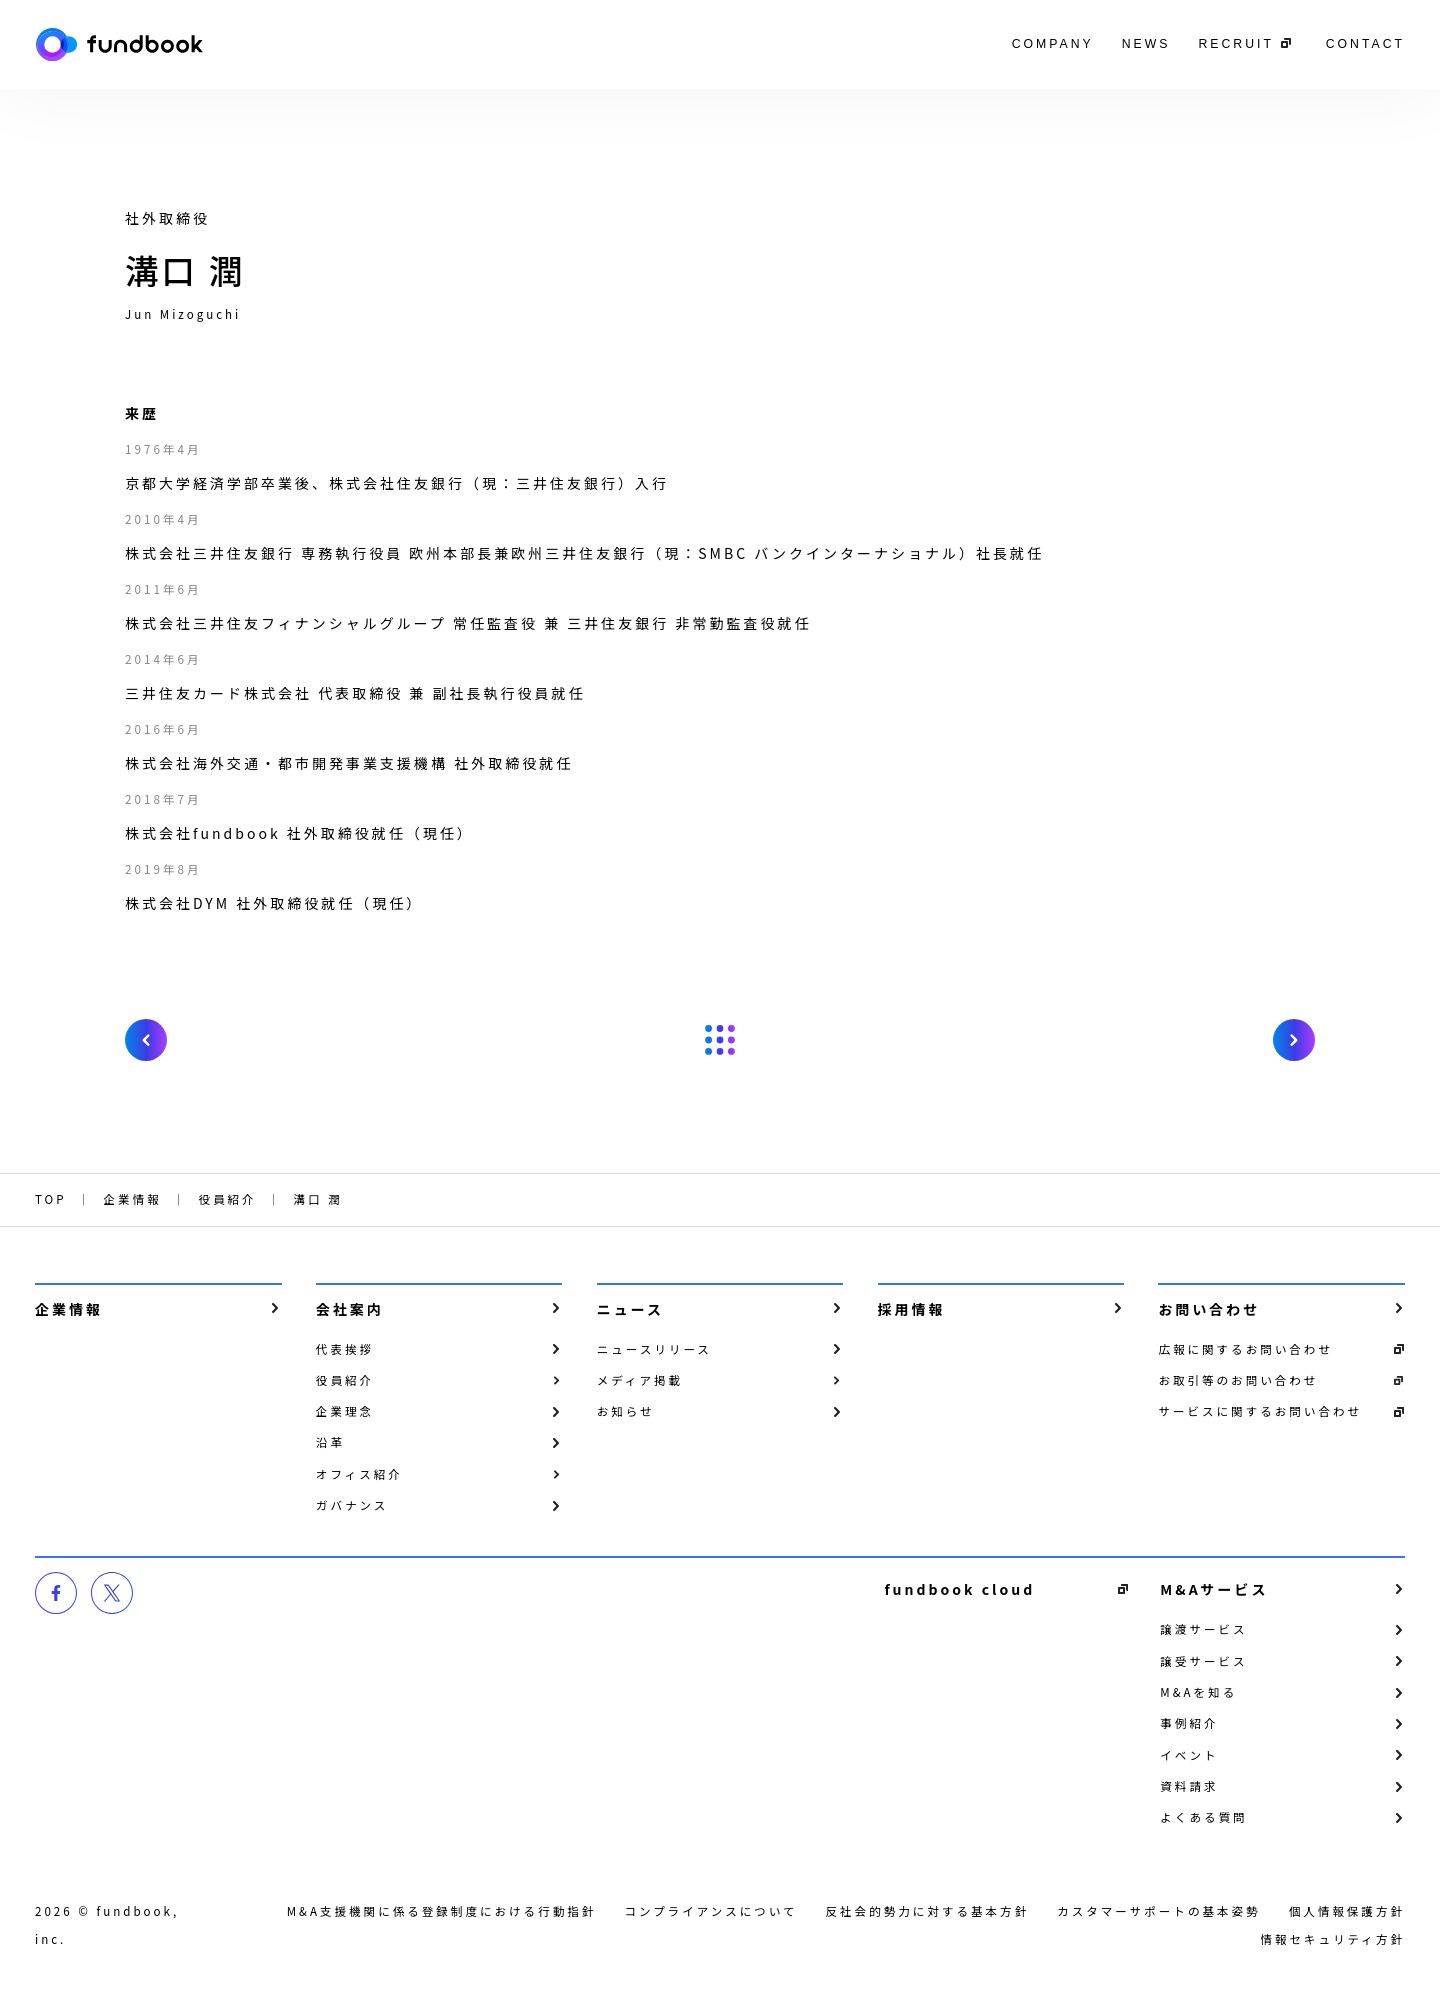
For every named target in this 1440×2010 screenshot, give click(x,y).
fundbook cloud (959, 1589)
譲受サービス (1203, 1661)
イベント (1189, 1755)
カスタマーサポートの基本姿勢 (1158, 1911)
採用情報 (912, 1309)
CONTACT (1365, 44)
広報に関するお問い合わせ (1245, 1349)
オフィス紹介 (359, 1474)
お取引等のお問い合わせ (1238, 1380)
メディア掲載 (640, 1380)
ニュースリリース (654, 1349)
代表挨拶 (345, 1349)
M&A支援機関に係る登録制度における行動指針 (442, 1911)
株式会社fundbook (119, 44)
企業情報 (69, 1309)
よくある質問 (1203, 1817)
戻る (720, 1040)
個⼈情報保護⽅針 (1347, 1911)
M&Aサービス (1214, 1589)
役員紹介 (345, 1380)
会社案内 (350, 1309)
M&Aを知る (1198, 1692)
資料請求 (1189, 1786)
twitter (112, 1593)
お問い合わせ (1209, 1309)
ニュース (630, 1309)
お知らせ (626, 1411)
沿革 (330, 1442)
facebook (56, 1593)
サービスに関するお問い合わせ (1260, 1411)
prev (146, 1040)
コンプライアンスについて (710, 1911)
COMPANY (1053, 44)
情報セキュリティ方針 (1332, 1939)
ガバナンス (352, 1505)
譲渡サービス (1203, 1629)
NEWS (1146, 44)
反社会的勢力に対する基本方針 (928, 1911)
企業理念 (345, 1411)
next (1294, 1040)
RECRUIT (1235, 44)
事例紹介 (1189, 1723)
